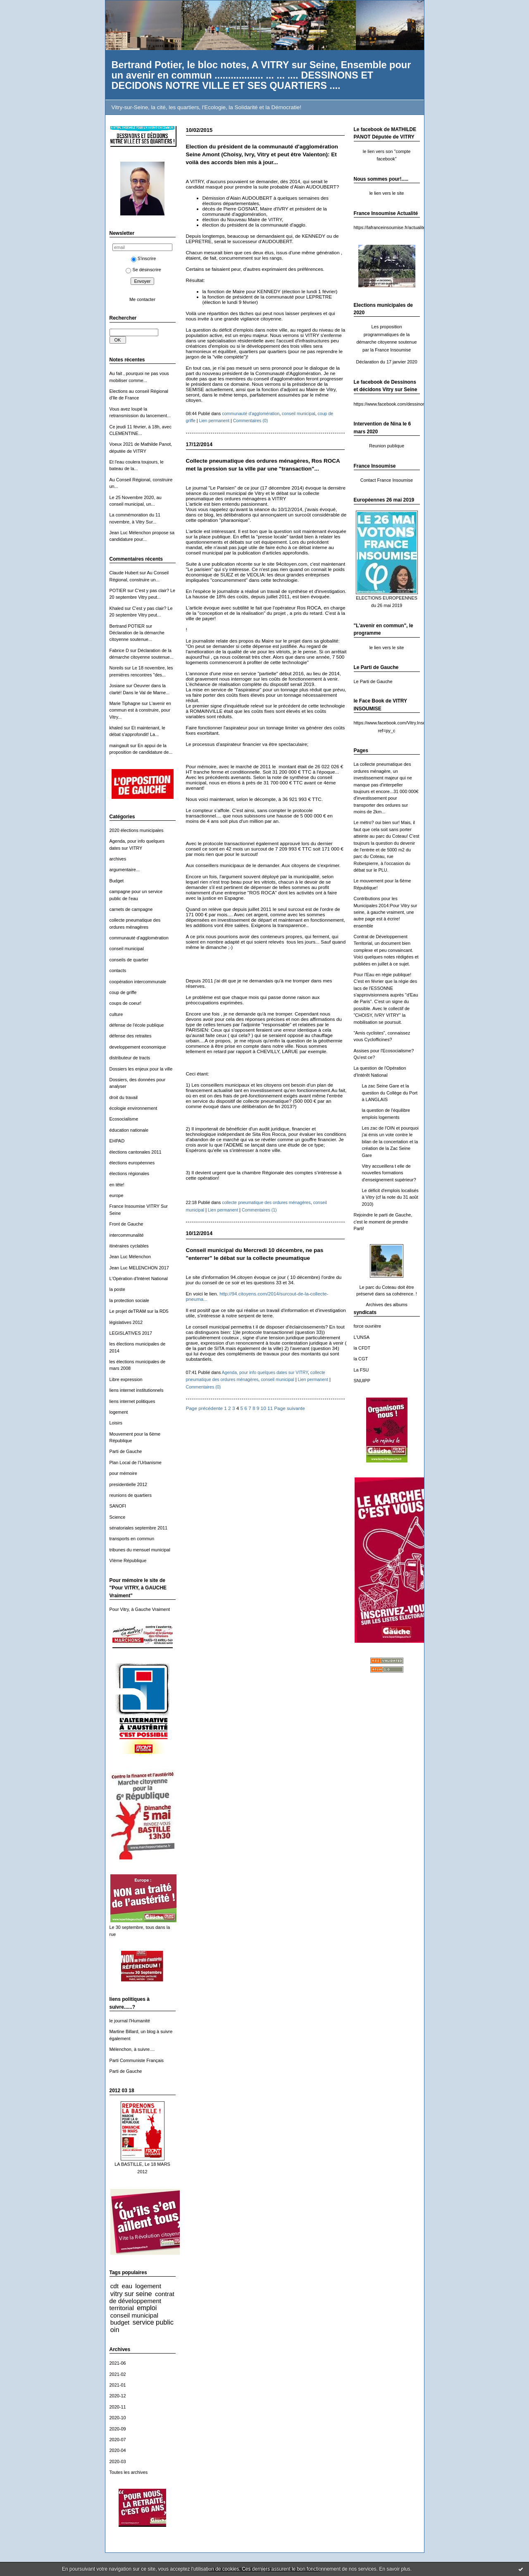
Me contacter (142, 299)
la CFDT (362, 1347)
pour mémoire (123, 1473)
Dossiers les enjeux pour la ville (141, 1068)
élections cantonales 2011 (136, 1151)
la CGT (361, 1358)
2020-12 (118, 2395)
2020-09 (118, 2428)
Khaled (117, 608)
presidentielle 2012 (129, 1484)
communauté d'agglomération (139, 937)
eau (127, 2285)
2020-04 (118, 2450)
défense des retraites (131, 1035)
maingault (119, 745)
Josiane (117, 685)
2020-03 (118, 2461)
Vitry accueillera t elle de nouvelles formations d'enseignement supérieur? (389, 1173)
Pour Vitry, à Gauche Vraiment (140, 1609)
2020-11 (118, 2406)
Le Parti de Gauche (373, 681)
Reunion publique (386, 445)
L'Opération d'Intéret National (139, 1278)
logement (119, 1412)
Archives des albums (386, 1304)
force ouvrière (367, 1326)
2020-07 (118, 2439)
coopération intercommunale (138, 981)
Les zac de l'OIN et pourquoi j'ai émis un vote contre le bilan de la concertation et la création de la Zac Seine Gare (390, 1142)
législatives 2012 (126, 1322)
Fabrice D (119, 650)
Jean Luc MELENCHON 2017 (139, 1267)
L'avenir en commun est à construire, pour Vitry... (140, 710)
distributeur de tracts (130, 1057)
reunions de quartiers (131, 1495)
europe (117, 1195)
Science (118, 1517)
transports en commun (132, 1538)
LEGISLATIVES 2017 (131, 1333)
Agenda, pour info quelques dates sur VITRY (265, 1372)
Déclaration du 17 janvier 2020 (386, 361)
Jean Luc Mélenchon (130, 1256)
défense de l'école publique (137, 1025)
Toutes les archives (129, 2472)
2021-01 (118, 2384)
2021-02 (118, 2374)
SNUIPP (362, 1380)
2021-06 (118, 2363)
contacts (118, 970)
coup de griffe (123, 992)
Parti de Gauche (126, 1451)
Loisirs (116, 1422)
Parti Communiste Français (137, 2060)
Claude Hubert (124, 572)
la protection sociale (129, 1300)
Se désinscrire (143, 269)
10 (263, 1408)
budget (120, 2322)
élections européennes (132, 1162)
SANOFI (118, 1505)
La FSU (361, 1369)
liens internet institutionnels (137, 1390)
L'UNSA (361, 1337)
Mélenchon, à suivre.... (132, 2049)
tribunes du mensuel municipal (140, 1549)
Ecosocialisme (124, 1118)
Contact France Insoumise (386, 480)
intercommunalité (127, 1235)
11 (270, 1408)
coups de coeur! (126, 1003)
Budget (117, 880)
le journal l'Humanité (130, 2020)
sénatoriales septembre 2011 (139, 1527)
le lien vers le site (386, 193)
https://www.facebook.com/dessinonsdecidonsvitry (404, 403)
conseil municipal (127, 948)
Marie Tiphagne (125, 703)
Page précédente (204, 1408)
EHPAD (117, 1140)
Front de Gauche (126, 1223)
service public (153, 2322)
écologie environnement (133, 1108)
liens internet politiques (132, 1401)
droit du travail (124, 1097)
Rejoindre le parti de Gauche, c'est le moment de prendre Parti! (383, 1221)
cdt (114, 2285)
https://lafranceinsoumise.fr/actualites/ (391, 227)
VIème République (128, 1560)
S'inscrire (143, 258)
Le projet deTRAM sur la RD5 (139, 1311)
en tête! (117, 1184)
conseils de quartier (129, 959)
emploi (147, 2307)
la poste (117, 1289)
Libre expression (126, 1379)
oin (114, 2329)
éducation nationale (129, 1130)
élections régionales (129, 1173)
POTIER (118, 590)
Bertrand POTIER (127, 626)
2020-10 (118, 2417)
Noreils (117, 667)
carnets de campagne (131, 909)
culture (116, 1014)
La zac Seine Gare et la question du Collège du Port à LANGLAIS (390, 1092)
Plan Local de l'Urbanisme (136, 1462)
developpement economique (138, 1046)
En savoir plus (394, 2569)
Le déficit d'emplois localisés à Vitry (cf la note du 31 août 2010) (390, 1197)
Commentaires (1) (259, 1209)
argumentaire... (125, 869)
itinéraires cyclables (129, 1245)
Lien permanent (214, 420)
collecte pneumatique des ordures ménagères (266, 1202)
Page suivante (289, 1408)
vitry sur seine (131, 2293)
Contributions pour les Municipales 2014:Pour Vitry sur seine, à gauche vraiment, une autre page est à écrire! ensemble (385, 912)
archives (118, 858)
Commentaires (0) (250, 420)
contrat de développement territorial (142, 2301)
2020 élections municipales (137, 830)
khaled (116, 727)
